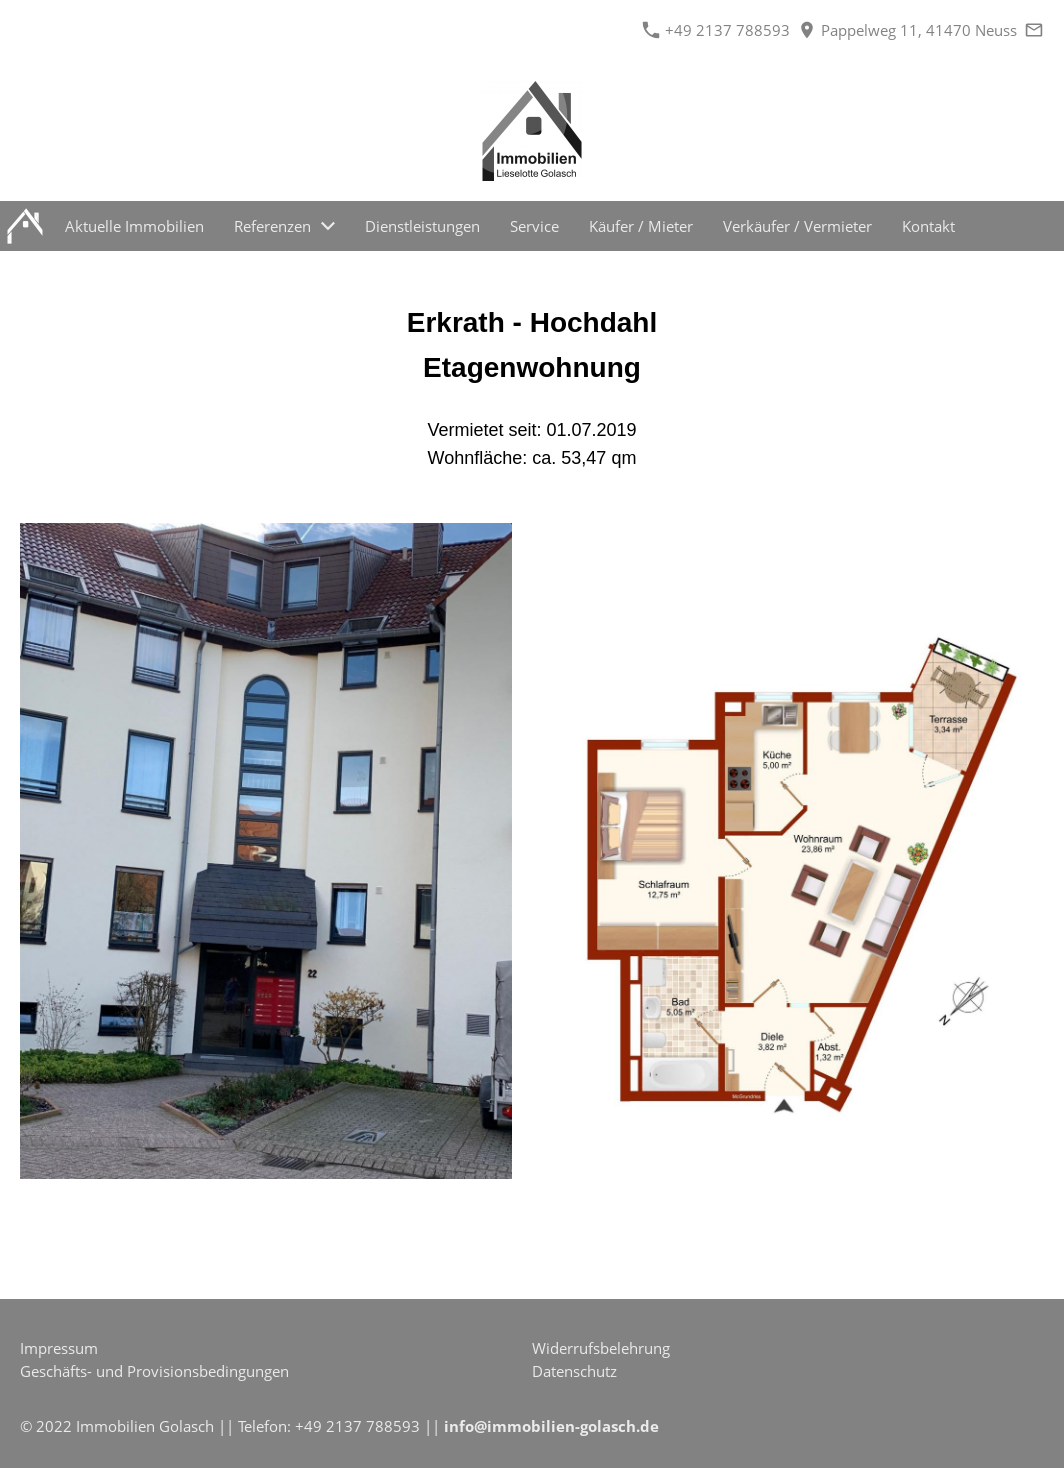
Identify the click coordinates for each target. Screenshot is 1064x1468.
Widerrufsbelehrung (601, 1348)
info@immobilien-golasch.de (551, 1426)
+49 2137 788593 (716, 30)
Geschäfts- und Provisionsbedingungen (154, 1371)
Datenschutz (574, 1371)
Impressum (59, 1348)
